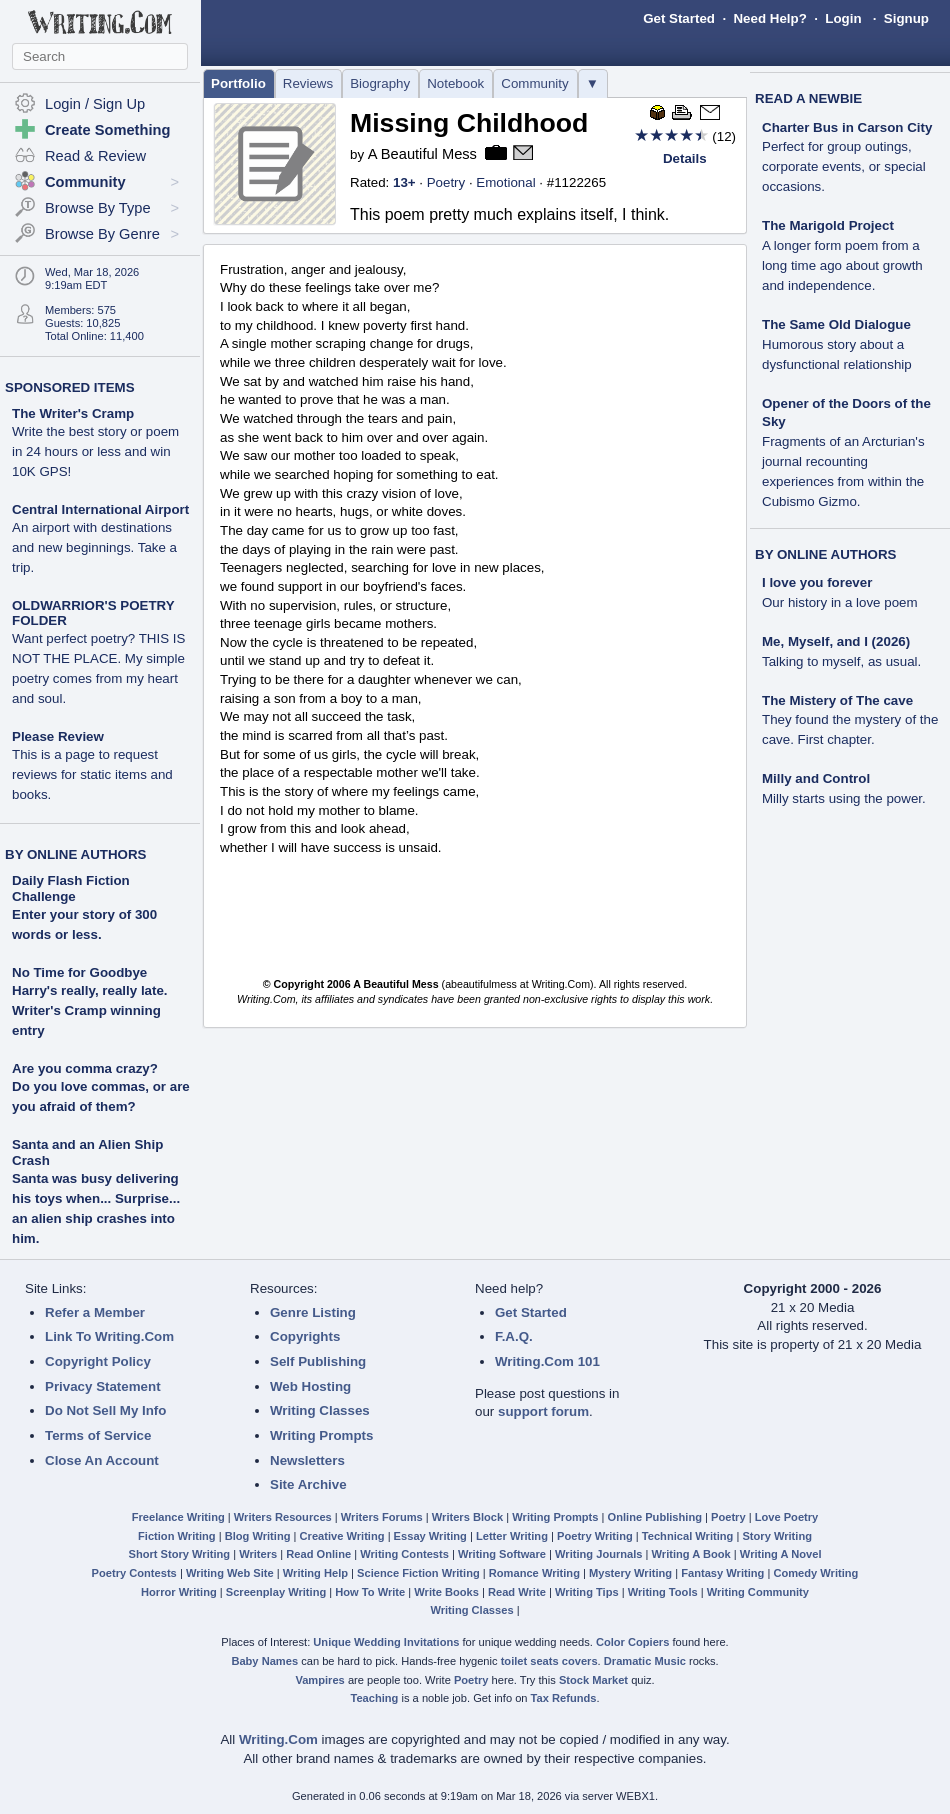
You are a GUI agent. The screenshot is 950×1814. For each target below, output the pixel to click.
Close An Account (102, 1460)
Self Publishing (318, 1361)
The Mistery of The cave (850, 720)
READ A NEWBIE (808, 98)
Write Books (446, 1592)
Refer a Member (95, 1312)
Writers (258, 1554)
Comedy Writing (815, 1573)
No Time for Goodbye (79, 972)
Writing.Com (278, 1739)
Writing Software (502, 1554)
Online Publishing (655, 1517)
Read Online (318, 1554)
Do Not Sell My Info (105, 1410)
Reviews (308, 83)
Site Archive (308, 1484)
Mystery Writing (630, 1573)
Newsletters (307, 1460)
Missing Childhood (469, 123)
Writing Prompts (321, 1435)
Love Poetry (787, 1517)
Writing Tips (587, 1592)
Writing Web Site (230, 1573)
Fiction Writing (177, 1536)
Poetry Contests (134, 1573)
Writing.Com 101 (547, 1361)
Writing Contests (404, 1554)
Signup (906, 18)
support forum (543, 1411)
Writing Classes (320, 1410)
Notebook (455, 83)
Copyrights (305, 1336)
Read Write (517, 1592)
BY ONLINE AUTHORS (75, 854)
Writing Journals (598, 1554)
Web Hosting (310, 1386)
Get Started (679, 18)
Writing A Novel (781, 1554)
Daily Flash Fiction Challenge (71, 888)
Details (685, 158)
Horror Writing (179, 1592)
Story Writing (777, 1536)
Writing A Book (691, 1554)
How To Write (370, 1592)
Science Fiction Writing (418, 1573)
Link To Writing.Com (109, 1336)
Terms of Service (98, 1435)
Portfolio (238, 83)
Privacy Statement (103, 1386)
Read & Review (95, 156)
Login (843, 18)
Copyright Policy (98, 1361)
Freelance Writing (178, 1517)
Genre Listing (313, 1312)
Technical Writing (688, 1536)
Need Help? (769, 18)
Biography (380, 83)
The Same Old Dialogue (837, 344)
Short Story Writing (179, 1554)
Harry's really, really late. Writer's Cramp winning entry (90, 1010)
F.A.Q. (514, 1336)
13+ (404, 182)
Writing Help (315, 1573)
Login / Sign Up (95, 104)
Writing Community (758, 1592)
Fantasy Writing (722, 1573)
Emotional (505, 182)
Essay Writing (430, 1536)
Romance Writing (534, 1573)
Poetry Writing (595, 1536)
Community (534, 83)
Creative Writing (342, 1536)
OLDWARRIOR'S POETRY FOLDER (98, 652)
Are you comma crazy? (85, 1068)
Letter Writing (512, 1536)
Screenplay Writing (276, 1592)
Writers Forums (382, 1517)
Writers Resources (283, 1517)
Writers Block (467, 1517)
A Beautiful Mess (422, 154)
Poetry (446, 182)
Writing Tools (663, 1592)
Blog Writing (258, 1536)
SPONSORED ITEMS (70, 387)
